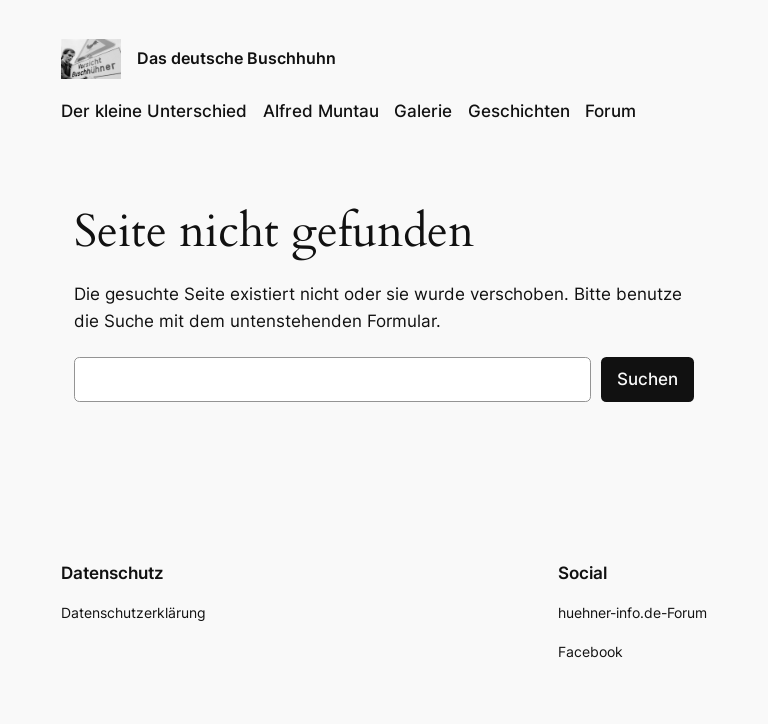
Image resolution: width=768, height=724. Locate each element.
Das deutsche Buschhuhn (236, 58)
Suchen (647, 379)
